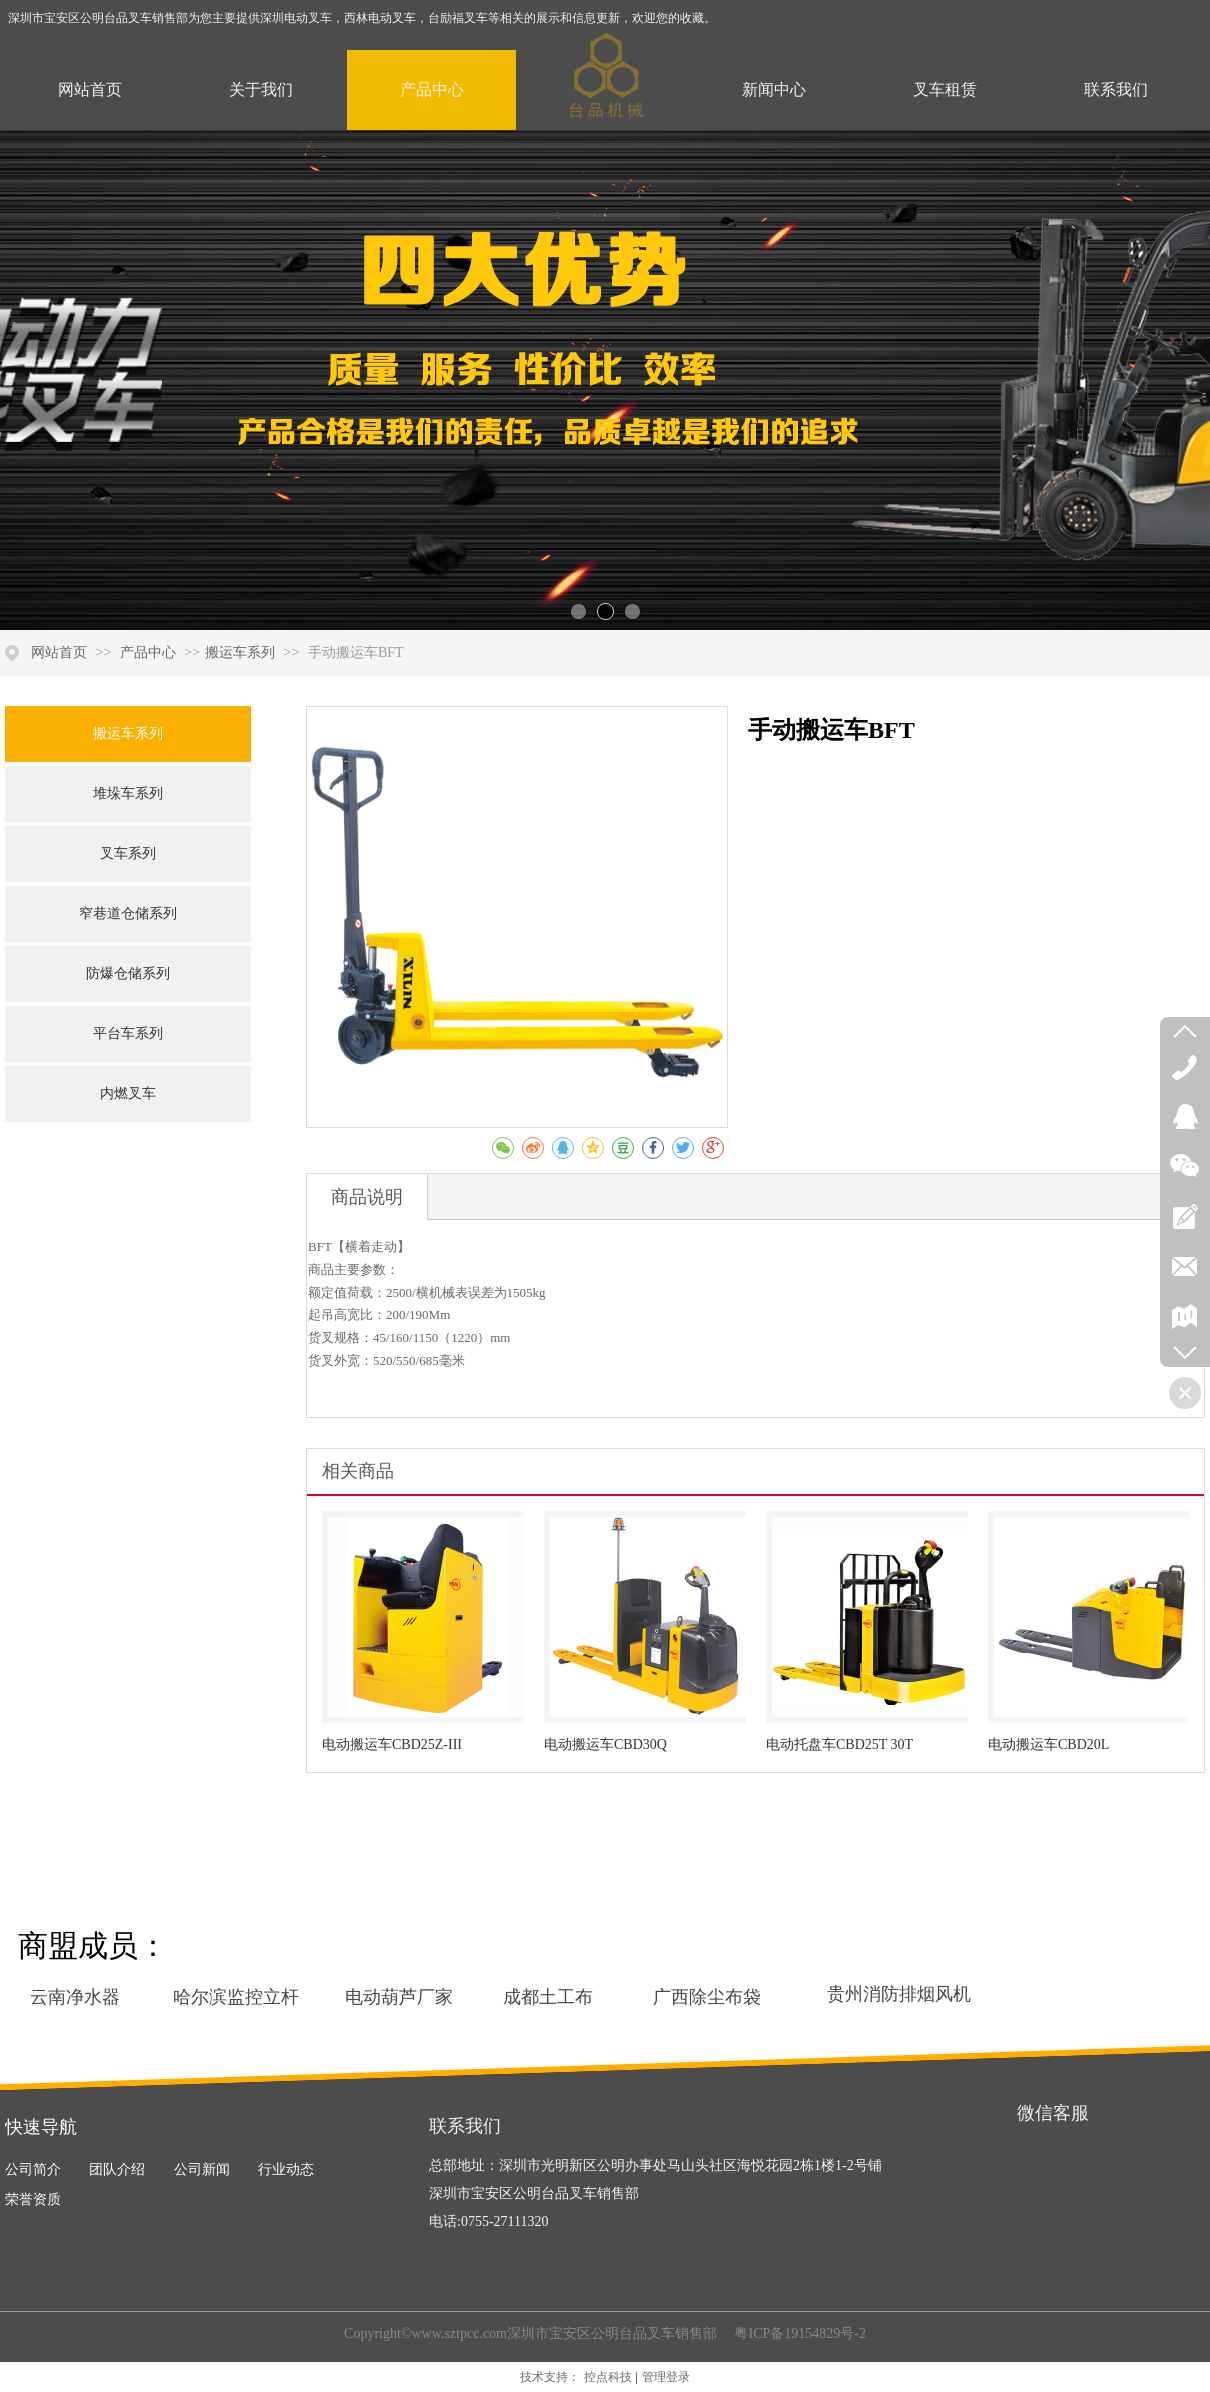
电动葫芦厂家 (399, 1997)
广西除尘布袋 (707, 1997)
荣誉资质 (33, 2199)
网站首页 (59, 652)
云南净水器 (75, 1997)
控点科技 (608, 2377)
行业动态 (286, 2169)
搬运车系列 (240, 652)
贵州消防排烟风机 (899, 1994)
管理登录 (666, 2377)
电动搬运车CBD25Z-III (392, 1744)
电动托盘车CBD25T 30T (839, 1744)
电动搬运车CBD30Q (605, 1744)
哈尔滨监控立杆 (236, 1997)
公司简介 (33, 2169)
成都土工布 (548, 1997)
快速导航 (41, 2127)
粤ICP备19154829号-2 (798, 2333)
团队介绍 (117, 2169)
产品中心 (150, 652)
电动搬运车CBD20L (1048, 1744)
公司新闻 (202, 2169)
